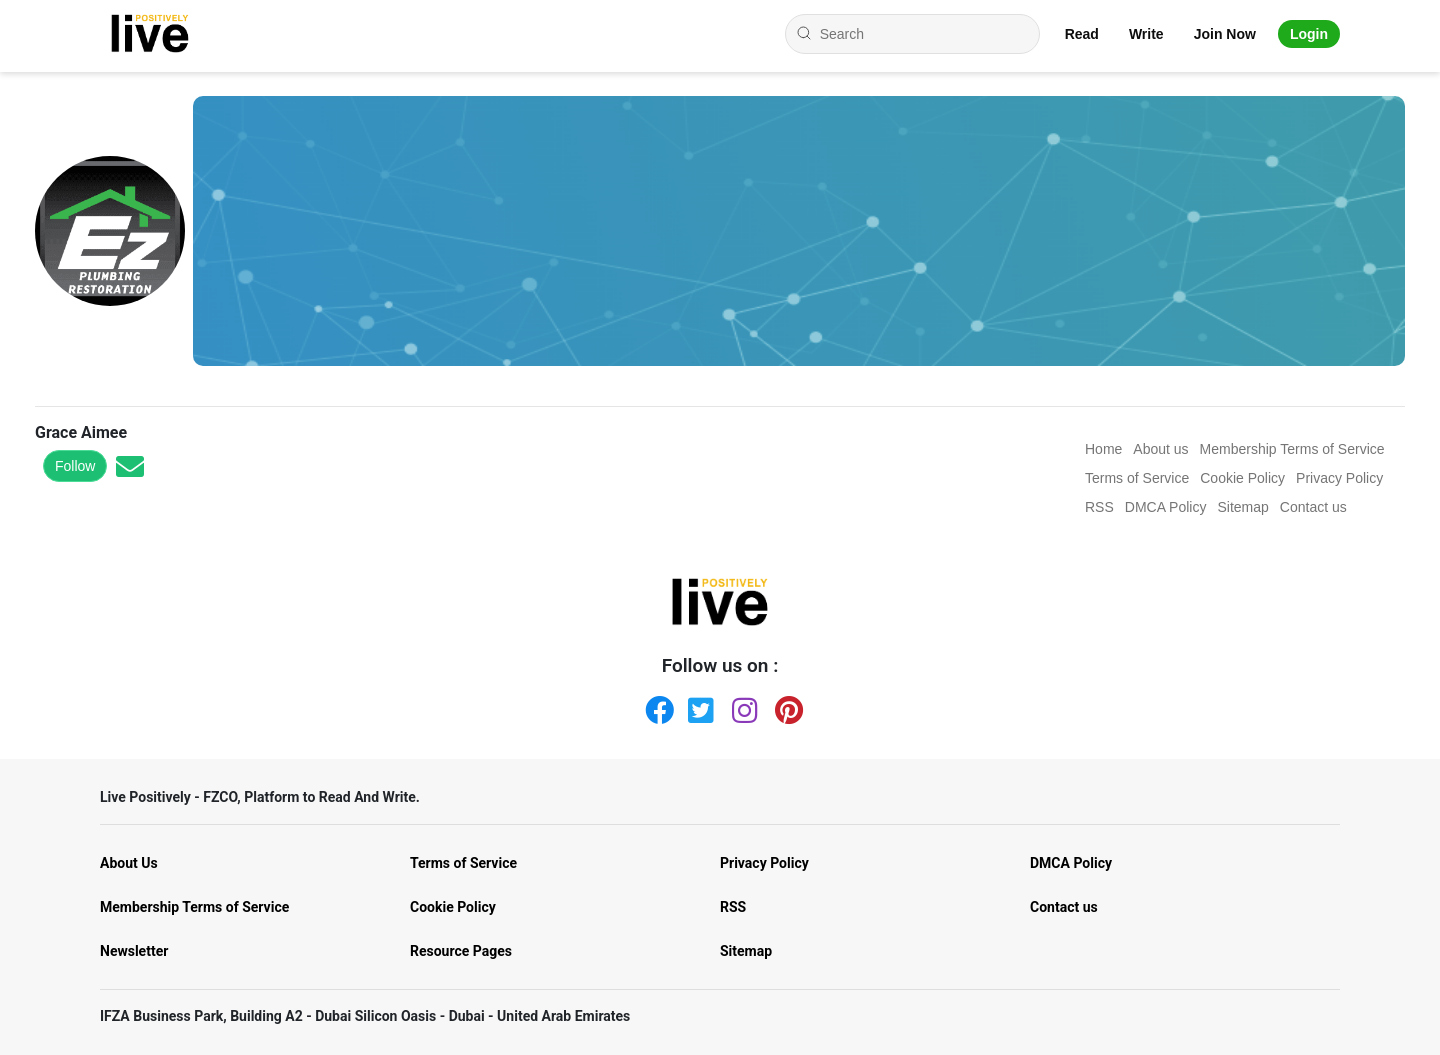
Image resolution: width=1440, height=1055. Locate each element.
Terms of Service (463, 863)
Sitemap (746, 951)
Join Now (1225, 34)
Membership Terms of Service (194, 907)
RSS (733, 907)
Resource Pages (461, 951)
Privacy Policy (764, 863)
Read (1082, 34)
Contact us (1064, 907)
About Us (129, 863)
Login (1309, 34)
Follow (75, 466)
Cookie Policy (453, 907)
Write (1146, 34)
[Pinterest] (785, 706)
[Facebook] (655, 706)
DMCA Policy (1071, 863)
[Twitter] (698, 706)
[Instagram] (742, 706)
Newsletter (134, 951)
